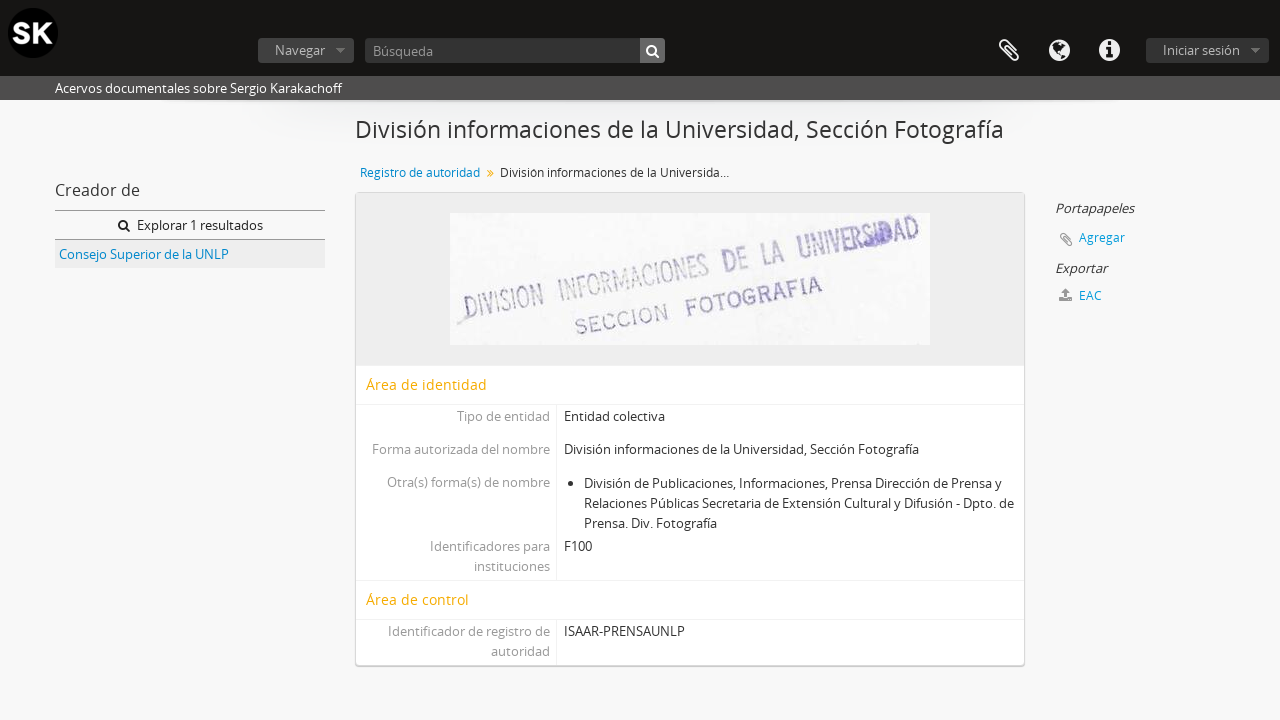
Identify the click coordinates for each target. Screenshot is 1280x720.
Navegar (300, 50)
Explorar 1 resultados (190, 225)
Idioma (1059, 51)
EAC (1080, 295)
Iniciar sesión (1201, 50)
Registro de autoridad (420, 172)
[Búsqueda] (515, 50)
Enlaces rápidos (1109, 51)
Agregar (1102, 237)
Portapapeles (1009, 51)
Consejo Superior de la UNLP (144, 254)
